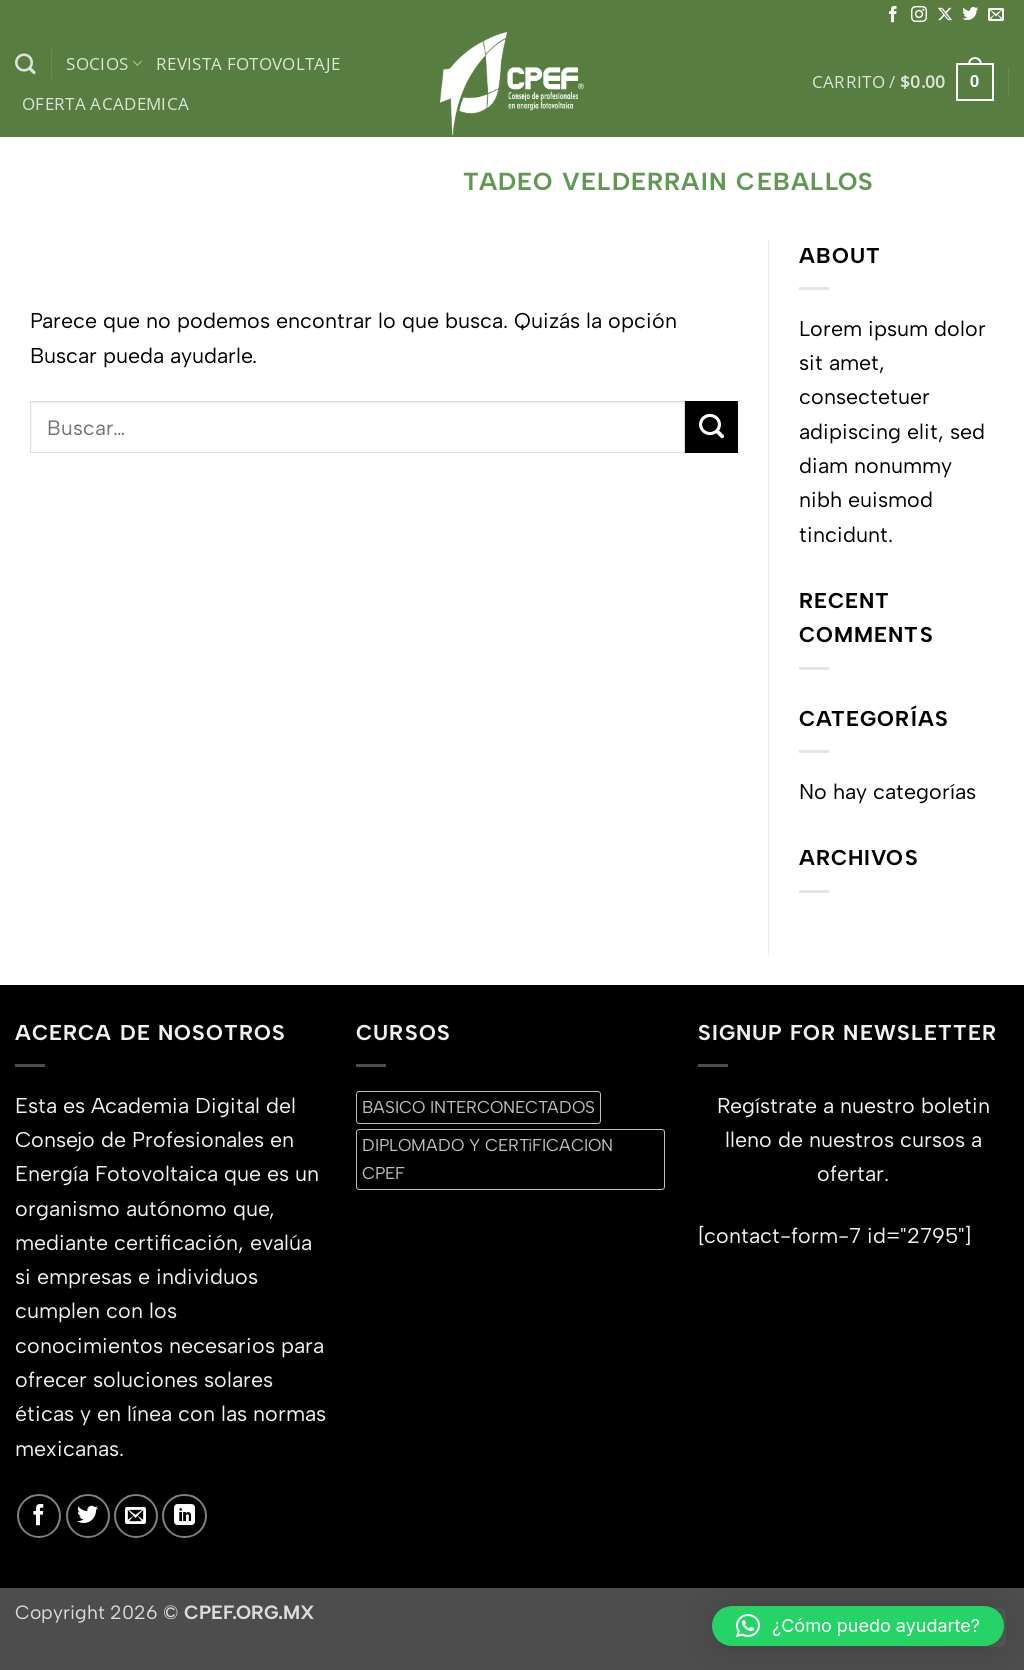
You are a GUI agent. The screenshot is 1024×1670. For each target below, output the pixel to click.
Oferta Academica (106, 103)
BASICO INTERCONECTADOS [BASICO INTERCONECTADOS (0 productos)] (478, 1107)
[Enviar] (711, 427)
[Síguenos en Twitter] (970, 15)
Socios (104, 63)
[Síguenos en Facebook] (893, 15)
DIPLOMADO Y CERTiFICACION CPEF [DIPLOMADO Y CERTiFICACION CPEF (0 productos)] (487, 1158)
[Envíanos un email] (996, 15)
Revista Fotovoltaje (248, 63)
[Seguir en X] (945, 15)
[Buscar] (25, 64)
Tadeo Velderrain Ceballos (668, 181)
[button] (903, 82)
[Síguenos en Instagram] (919, 15)
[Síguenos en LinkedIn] (184, 1516)
